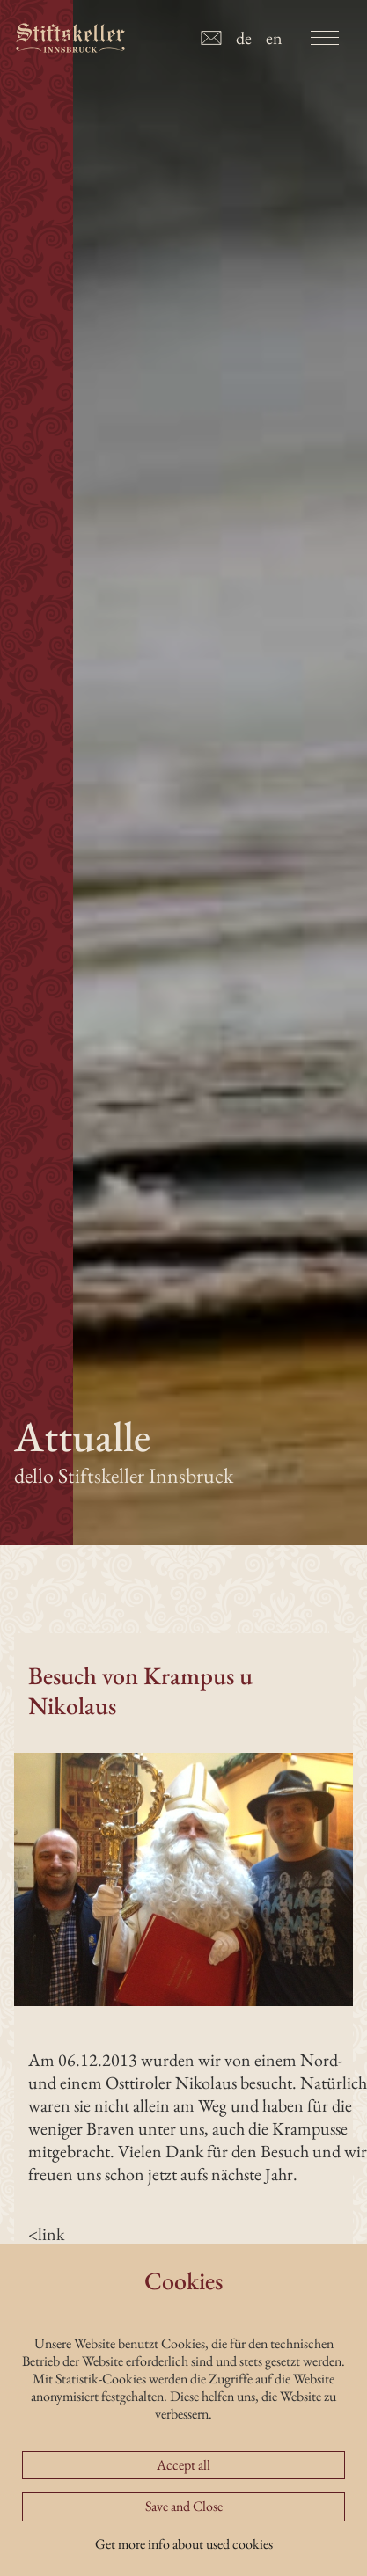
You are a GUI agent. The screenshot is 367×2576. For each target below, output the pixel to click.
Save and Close (184, 2552)
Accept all (183, 2510)
